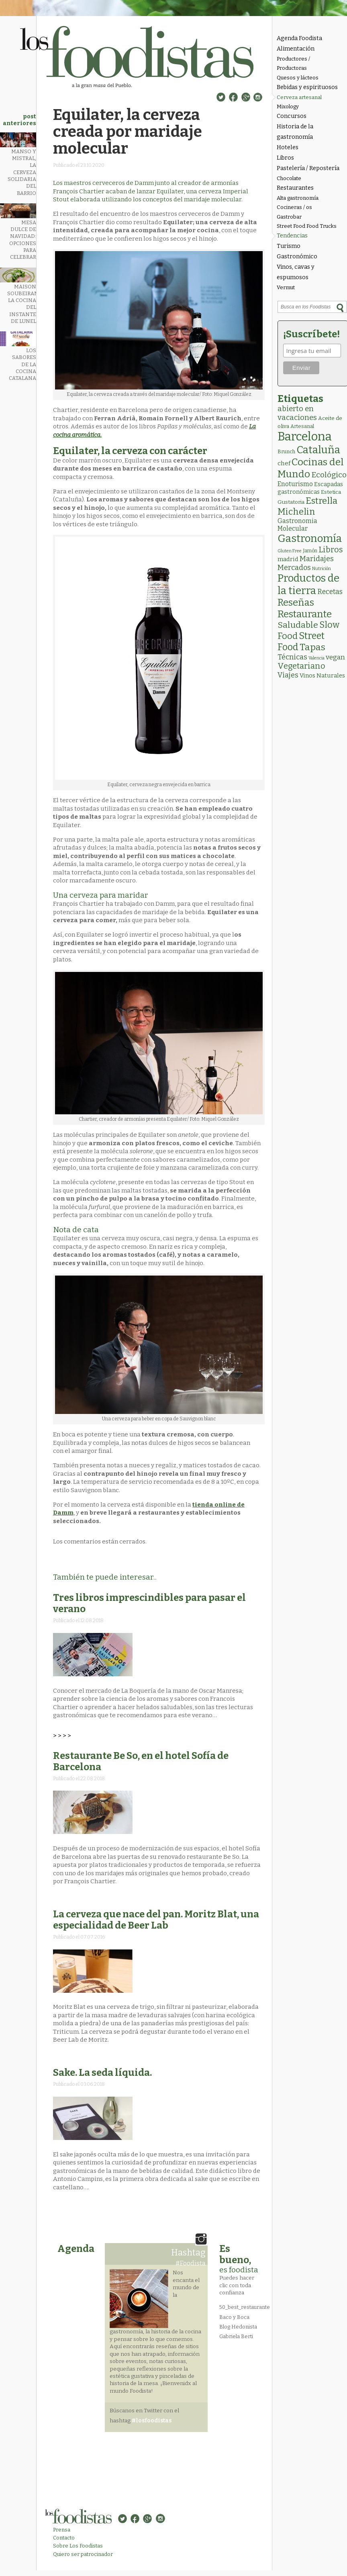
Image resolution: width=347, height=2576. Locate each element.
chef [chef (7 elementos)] (284, 463)
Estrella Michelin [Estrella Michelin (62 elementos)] (307, 506)
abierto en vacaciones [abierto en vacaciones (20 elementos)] (297, 413)
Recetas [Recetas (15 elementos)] (330, 592)
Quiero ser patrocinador (83, 2554)
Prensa (61, 2530)
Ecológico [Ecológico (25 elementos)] (329, 474)
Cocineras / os (294, 207)
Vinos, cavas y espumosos (295, 272)
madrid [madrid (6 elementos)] (288, 559)
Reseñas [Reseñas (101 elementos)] (296, 602)
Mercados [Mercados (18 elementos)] (294, 567)
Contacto (64, 2538)
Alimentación (295, 48)
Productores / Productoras (293, 63)
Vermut (286, 287)
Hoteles (287, 147)
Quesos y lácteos (297, 78)
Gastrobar (289, 217)
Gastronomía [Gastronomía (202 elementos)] (310, 538)
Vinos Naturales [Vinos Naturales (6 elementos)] (322, 675)
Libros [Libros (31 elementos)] (330, 549)
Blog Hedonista (238, 2327)
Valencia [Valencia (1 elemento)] (316, 658)
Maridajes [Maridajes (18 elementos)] (317, 558)
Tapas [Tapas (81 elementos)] (312, 647)
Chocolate (289, 178)
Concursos (291, 116)
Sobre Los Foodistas (78, 2546)
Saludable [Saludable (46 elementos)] (298, 625)
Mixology (288, 106)
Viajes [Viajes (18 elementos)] (288, 675)
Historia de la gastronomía (295, 131)
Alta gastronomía (297, 198)
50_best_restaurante (244, 2307)
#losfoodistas (151, 2420)
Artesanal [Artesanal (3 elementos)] (302, 426)
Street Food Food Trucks (307, 226)
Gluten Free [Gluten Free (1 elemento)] (290, 551)
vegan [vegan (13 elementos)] (335, 657)
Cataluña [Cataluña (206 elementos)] (318, 450)
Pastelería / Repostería (308, 168)
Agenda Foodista (299, 38)
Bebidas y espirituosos (307, 87)
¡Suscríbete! (311, 334)
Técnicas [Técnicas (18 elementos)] (292, 657)
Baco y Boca (234, 2317)
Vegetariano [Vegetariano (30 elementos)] (301, 666)
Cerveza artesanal (299, 97)
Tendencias (292, 235)
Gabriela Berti (236, 2336)
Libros (285, 157)
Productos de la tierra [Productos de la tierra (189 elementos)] (308, 584)
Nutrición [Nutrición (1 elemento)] (321, 568)
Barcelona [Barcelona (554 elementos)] (305, 437)
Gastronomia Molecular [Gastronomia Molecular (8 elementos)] (297, 524)
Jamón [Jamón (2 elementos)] (310, 551)
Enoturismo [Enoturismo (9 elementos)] (295, 484)
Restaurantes (295, 188)
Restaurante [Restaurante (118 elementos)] (305, 614)
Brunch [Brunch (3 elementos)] (286, 451)
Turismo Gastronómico (297, 251)
